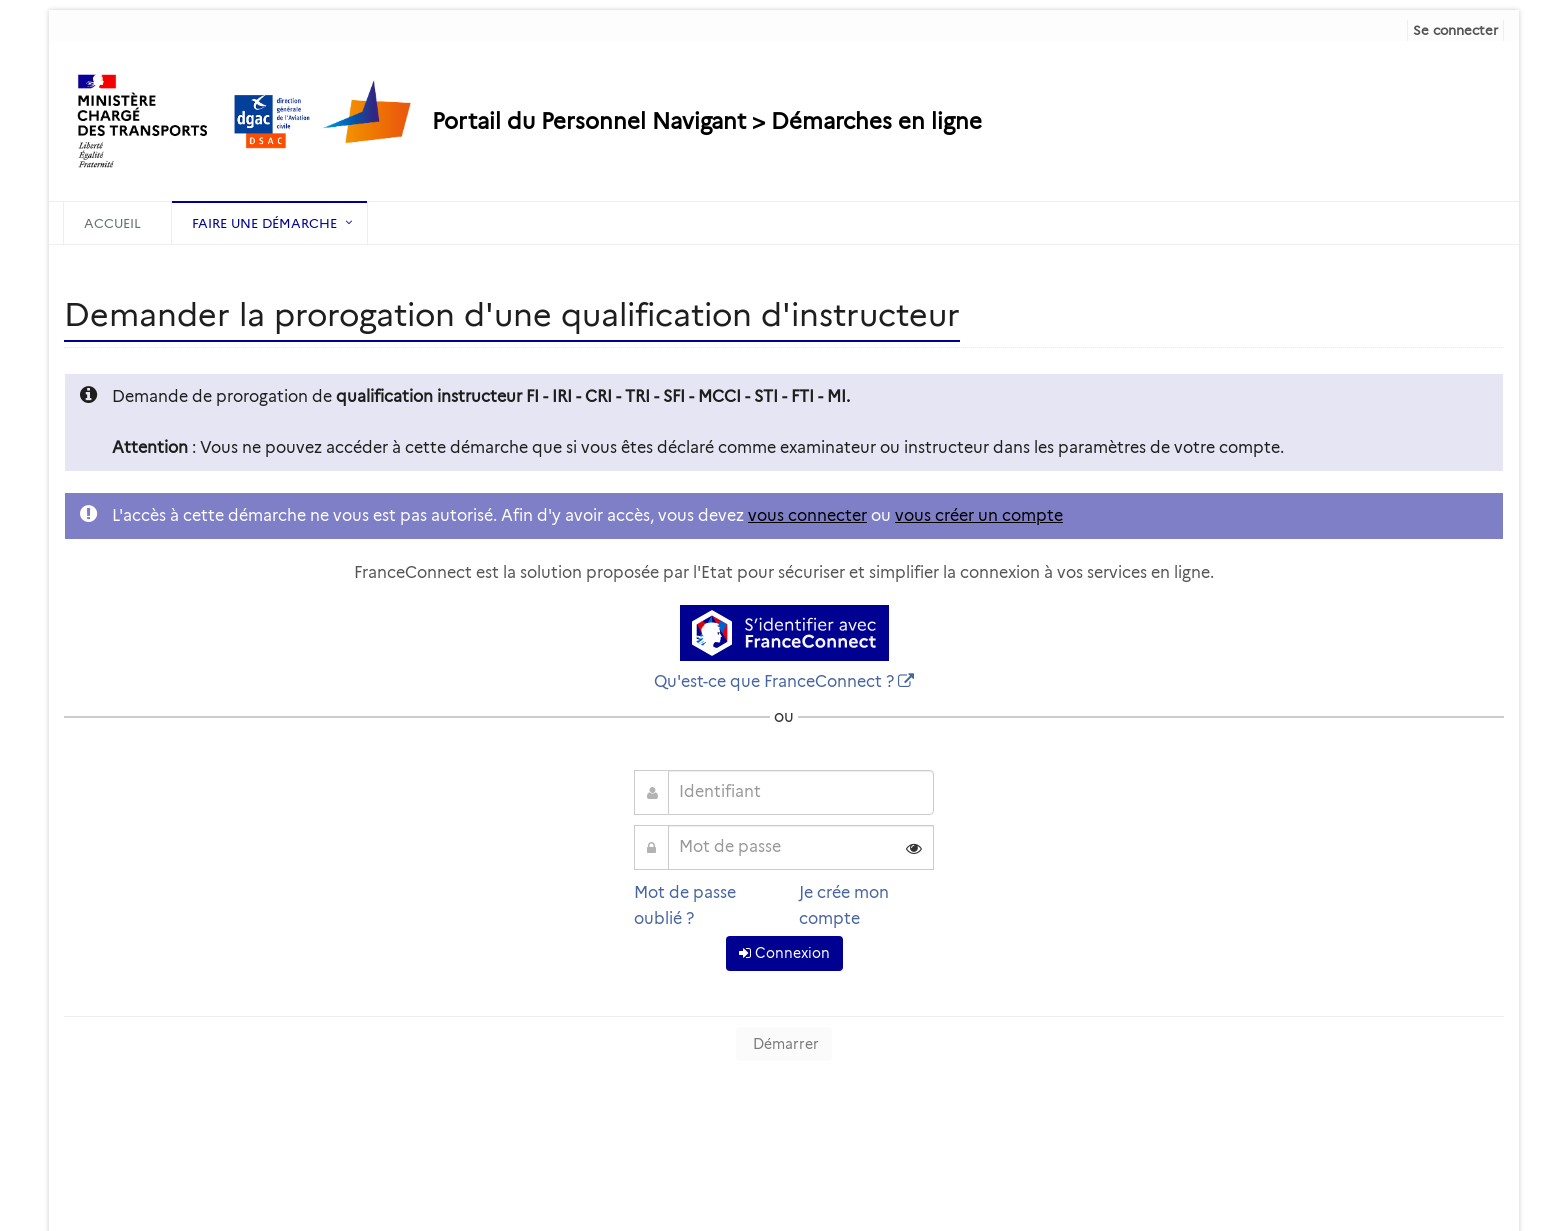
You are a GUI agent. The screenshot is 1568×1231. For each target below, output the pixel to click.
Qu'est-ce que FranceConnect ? (774, 681)
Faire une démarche (264, 223)
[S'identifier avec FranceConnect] (784, 633)
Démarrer (784, 1044)
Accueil (112, 223)
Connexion (784, 953)
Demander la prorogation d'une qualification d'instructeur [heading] (512, 314)
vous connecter (807, 515)
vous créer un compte (979, 515)
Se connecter (1455, 30)
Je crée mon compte (844, 905)
